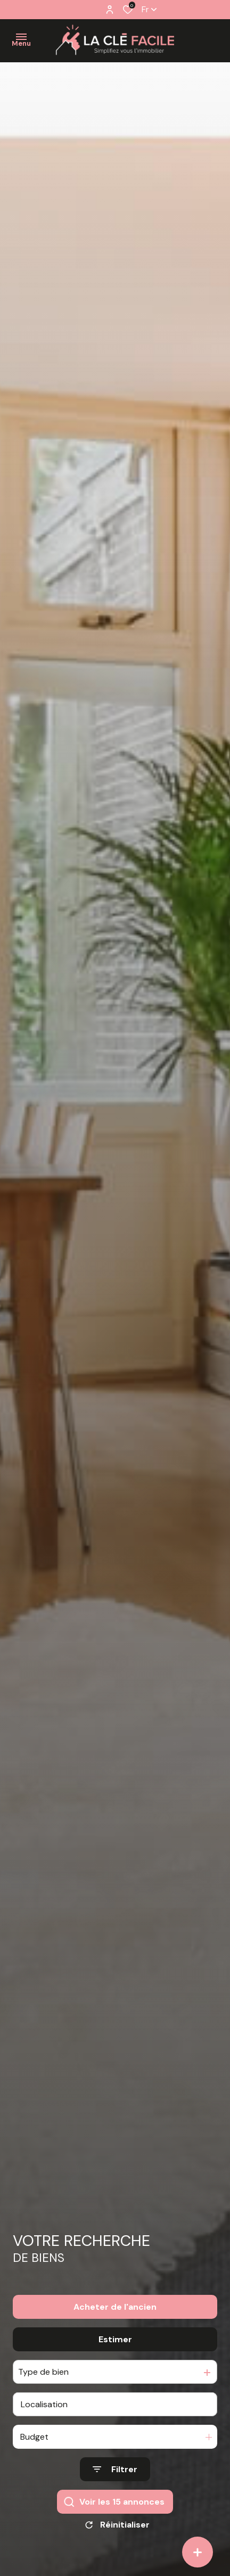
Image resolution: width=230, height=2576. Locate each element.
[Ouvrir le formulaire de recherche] (115, 2475)
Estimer (115, 2344)
